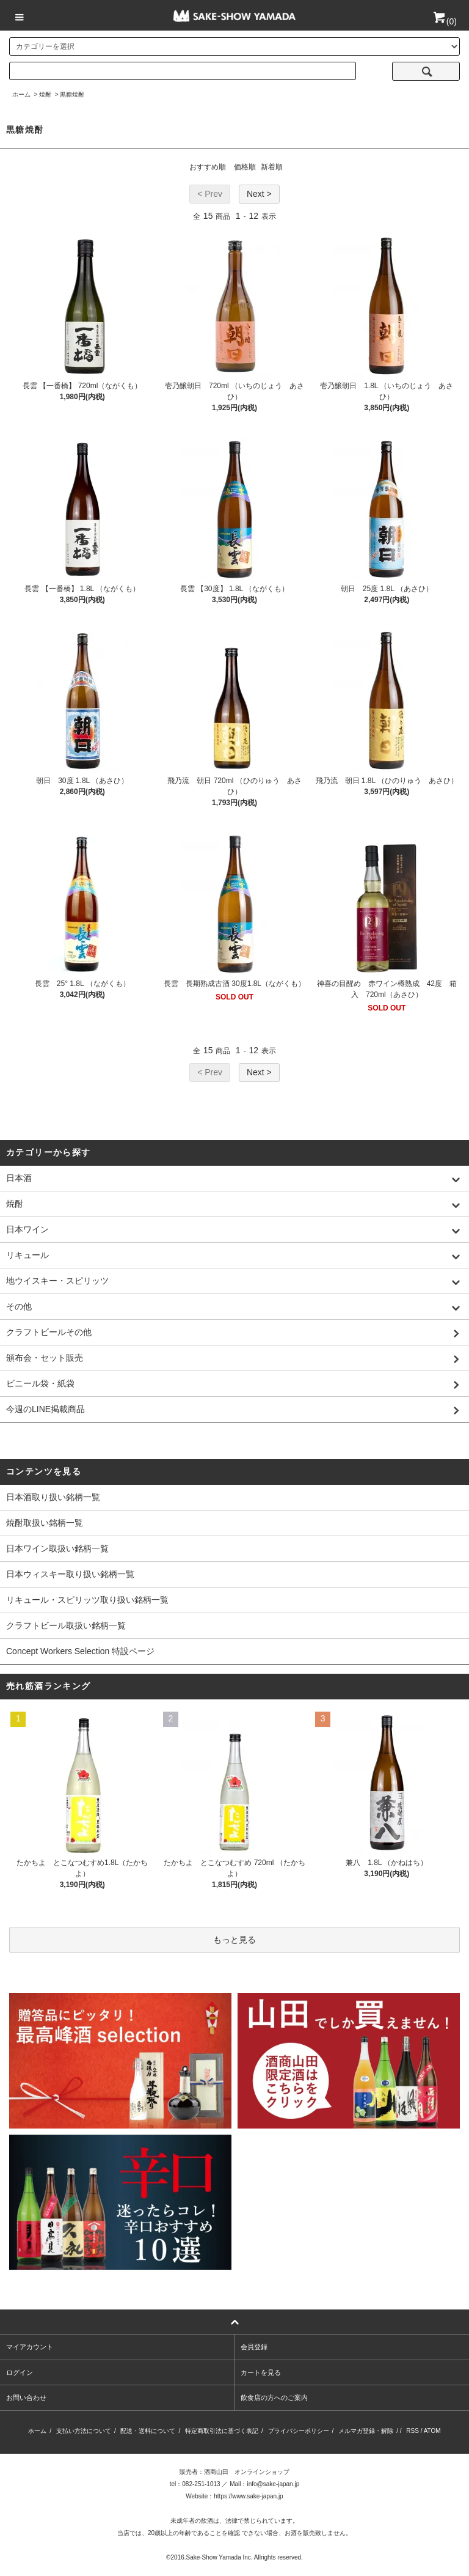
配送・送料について (147, 2430)
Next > (259, 194)
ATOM (432, 2430)
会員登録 (254, 2346)
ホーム (21, 94)
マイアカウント (29, 2346)
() (444, 21)
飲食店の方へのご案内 (274, 2397)
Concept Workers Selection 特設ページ (80, 1651)
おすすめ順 (207, 167)
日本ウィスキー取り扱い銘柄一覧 (70, 1574)
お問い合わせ (26, 2397)
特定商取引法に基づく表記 (221, 2430)
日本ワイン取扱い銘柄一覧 (57, 1548)
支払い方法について (83, 2430)
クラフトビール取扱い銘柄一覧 (66, 1625)
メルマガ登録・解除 (365, 2430)
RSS (412, 2430)
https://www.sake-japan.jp (248, 2496)
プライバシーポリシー (298, 2430)
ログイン (19, 2372)
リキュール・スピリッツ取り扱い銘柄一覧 (87, 1600)
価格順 (245, 167)
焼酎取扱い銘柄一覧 (44, 1523)
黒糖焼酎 (72, 94)
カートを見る (261, 2372)
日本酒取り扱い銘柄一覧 (53, 1497)
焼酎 (45, 94)
